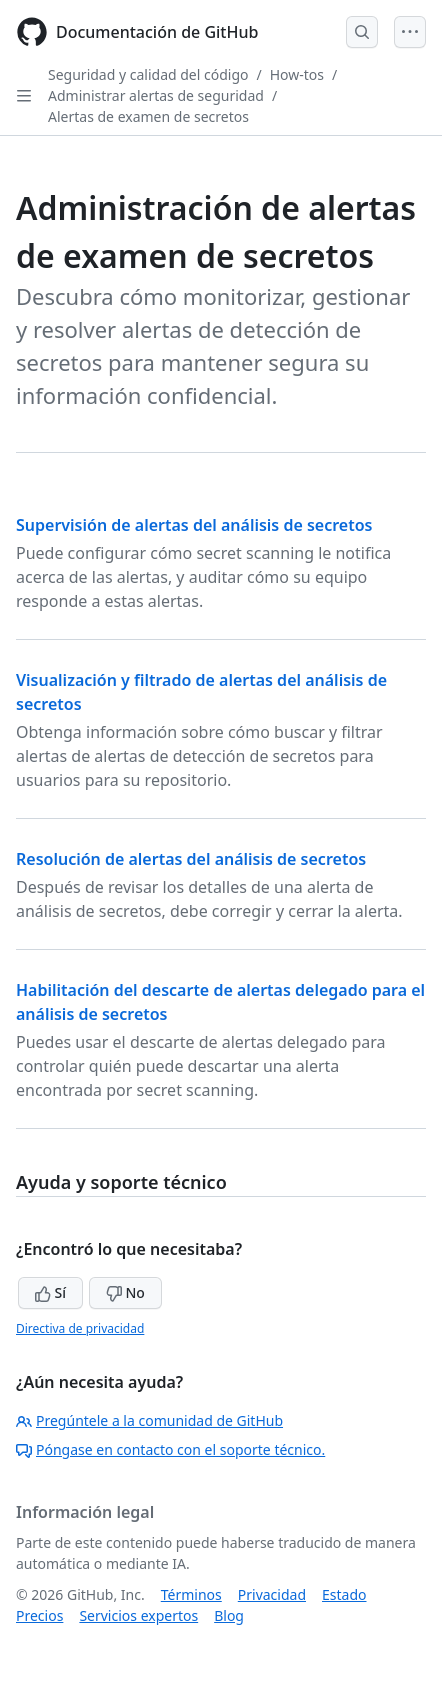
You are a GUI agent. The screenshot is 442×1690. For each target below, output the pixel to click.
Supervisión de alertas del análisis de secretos (194, 525)
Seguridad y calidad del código (148, 74)
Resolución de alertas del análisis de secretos (191, 859)
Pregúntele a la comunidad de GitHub (149, 1420)
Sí (50, 1292)
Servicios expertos (138, 1615)
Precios (39, 1615)
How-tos (297, 74)
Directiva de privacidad (80, 1328)
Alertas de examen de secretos (148, 116)
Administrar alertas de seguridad (156, 95)
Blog (229, 1615)
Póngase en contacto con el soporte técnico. (170, 1449)
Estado (344, 1594)
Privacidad (272, 1594)
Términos (191, 1594)
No (125, 1292)
